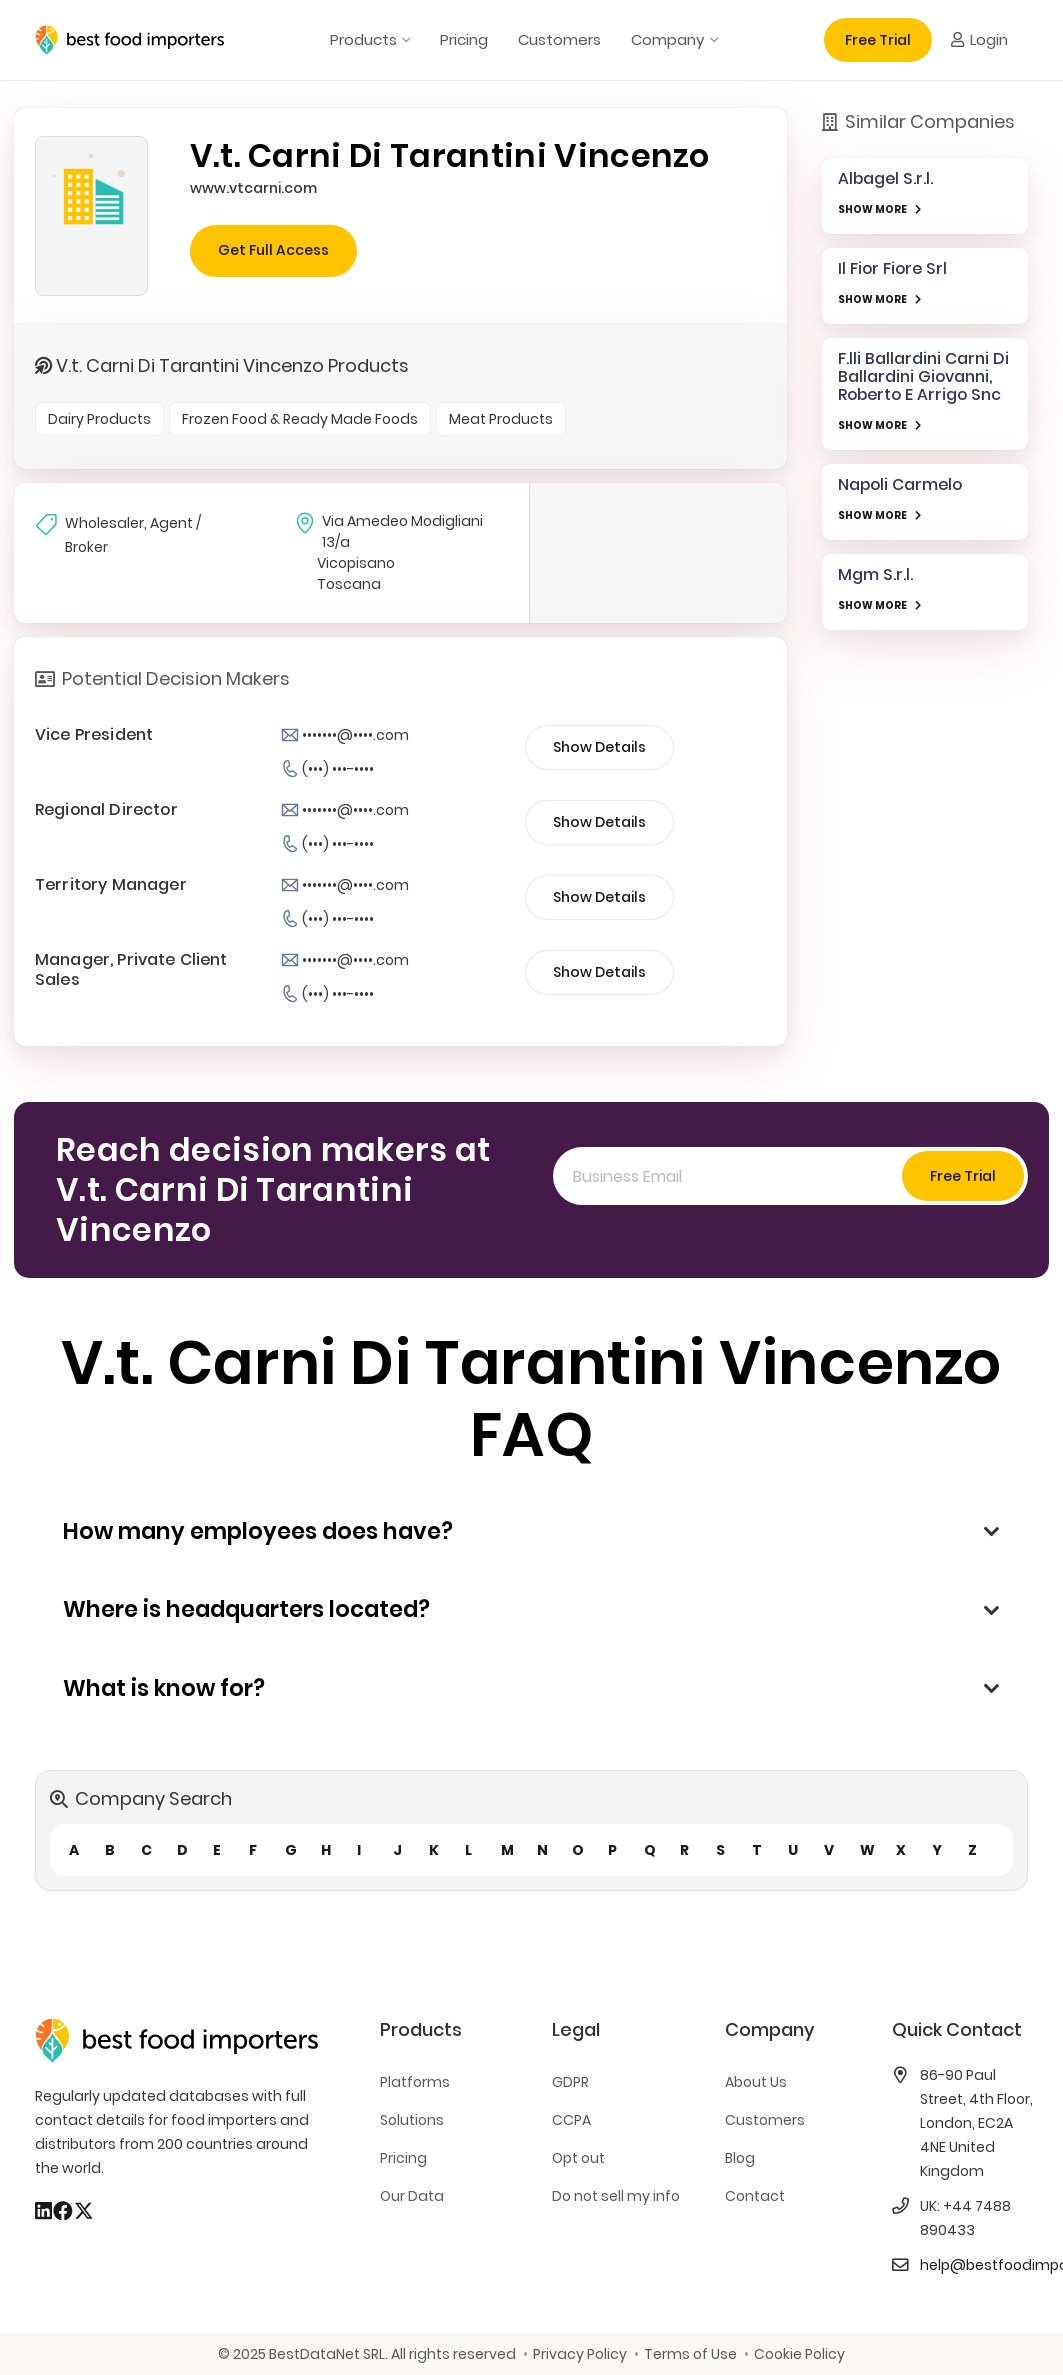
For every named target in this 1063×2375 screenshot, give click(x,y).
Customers (765, 2120)
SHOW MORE (872, 209)
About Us (756, 2082)
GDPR (570, 2082)
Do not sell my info (616, 2196)
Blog (740, 2158)
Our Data (412, 2196)
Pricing (403, 2158)
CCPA (571, 2120)
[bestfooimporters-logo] (129, 40)
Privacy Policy (580, 2354)
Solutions (412, 2120)
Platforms (415, 2082)
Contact (755, 2196)
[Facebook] (63, 2211)
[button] (403, 40)
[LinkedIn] (43, 2211)
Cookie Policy (799, 2354)
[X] (84, 2211)
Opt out (578, 2158)
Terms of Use (690, 2354)
